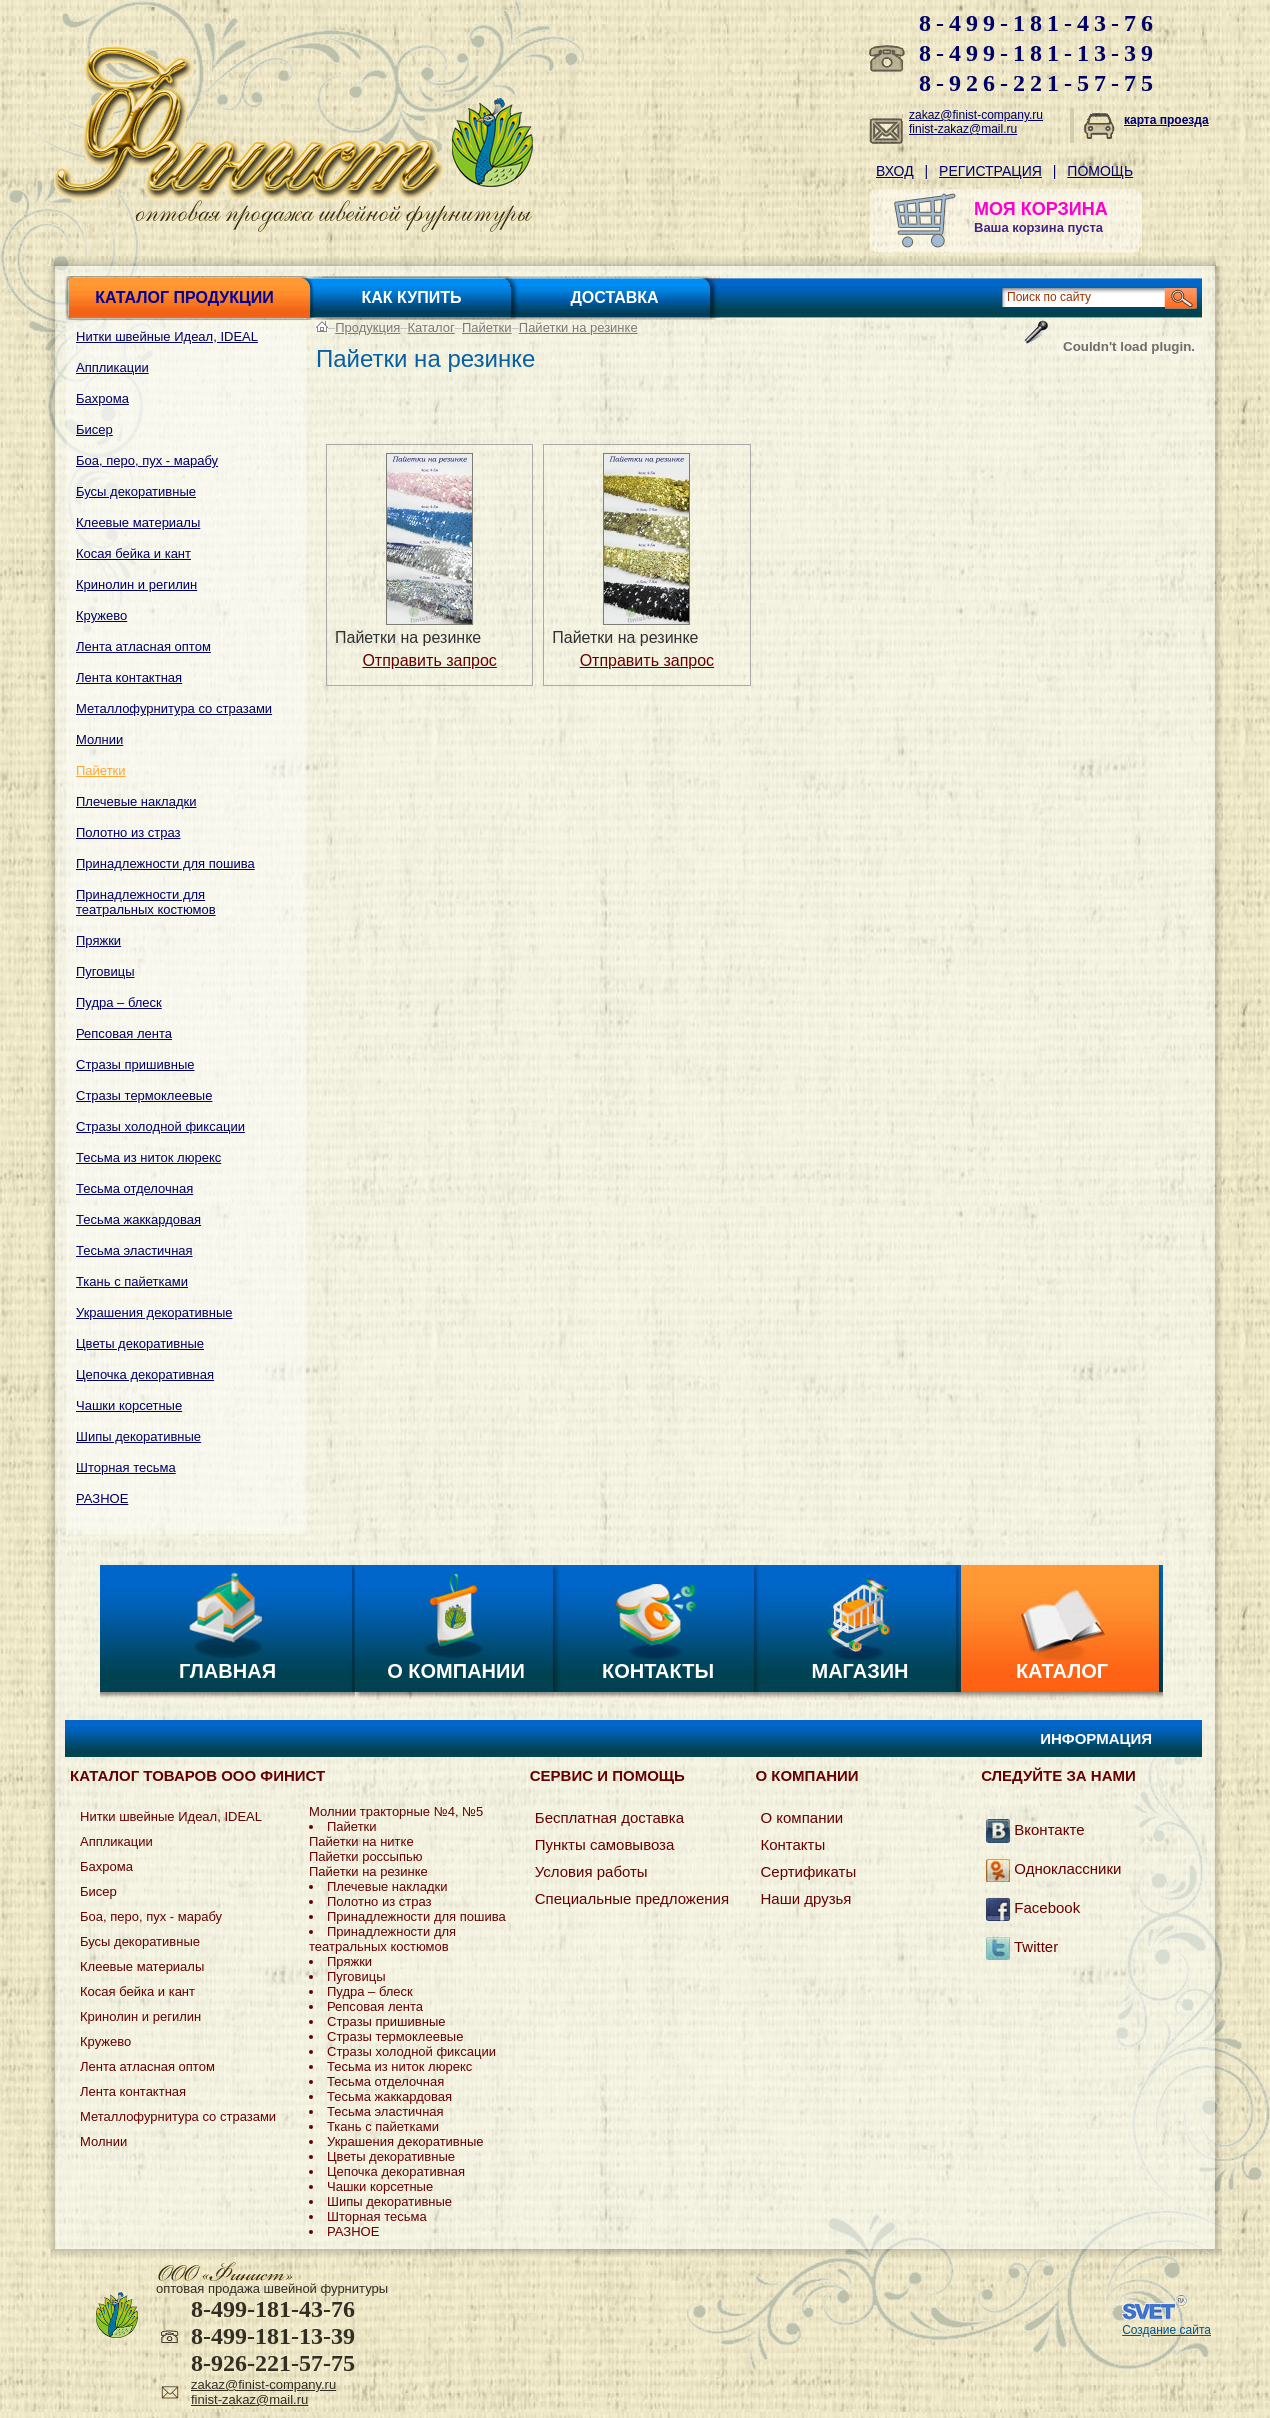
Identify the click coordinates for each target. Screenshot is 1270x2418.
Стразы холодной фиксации (160, 1126)
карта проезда (1166, 120)
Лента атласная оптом (143, 646)
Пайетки (101, 770)
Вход (895, 171)
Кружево (101, 615)
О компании (456, 1671)
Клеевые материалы (138, 522)
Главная (227, 1671)
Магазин (860, 1671)
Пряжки (98, 940)
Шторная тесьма (126, 1467)
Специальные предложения (632, 1898)
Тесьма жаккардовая (138, 1219)
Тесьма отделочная (134, 1188)
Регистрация (990, 171)
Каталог (431, 327)
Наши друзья (805, 1898)
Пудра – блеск (119, 1002)
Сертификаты (808, 1871)
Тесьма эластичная (134, 1250)
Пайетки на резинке (578, 327)
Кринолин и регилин (136, 584)
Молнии (99, 739)
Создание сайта (1166, 2330)
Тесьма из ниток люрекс (148, 1157)
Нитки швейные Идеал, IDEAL (167, 336)
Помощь (1100, 171)
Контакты (658, 1671)
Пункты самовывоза (605, 1844)
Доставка (614, 297)
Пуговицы (105, 971)
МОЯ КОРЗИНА (1041, 209)
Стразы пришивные (135, 1064)
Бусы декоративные (136, 491)
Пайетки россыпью (366, 1856)
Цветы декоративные (140, 1343)
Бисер (94, 429)
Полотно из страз (128, 832)
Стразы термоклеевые (144, 1095)
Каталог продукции (184, 297)
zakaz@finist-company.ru (976, 115)
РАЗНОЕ (102, 1498)
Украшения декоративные (154, 1312)
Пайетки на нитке (361, 1841)
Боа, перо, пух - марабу (147, 460)
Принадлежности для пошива (165, 863)
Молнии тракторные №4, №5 (396, 1811)
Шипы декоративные (138, 1436)
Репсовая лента (124, 1033)
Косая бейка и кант (133, 553)
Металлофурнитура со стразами (174, 708)
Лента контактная (129, 677)
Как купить (412, 297)
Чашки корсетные (129, 1405)
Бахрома (102, 398)
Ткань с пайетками (132, 1281)
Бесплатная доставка (609, 1817)
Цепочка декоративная (145, 1374)
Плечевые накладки (136, 801)
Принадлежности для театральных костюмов (146, 902)
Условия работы (591, 1871)
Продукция (367, 327)
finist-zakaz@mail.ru (963, 129)
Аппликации (112, 367)
